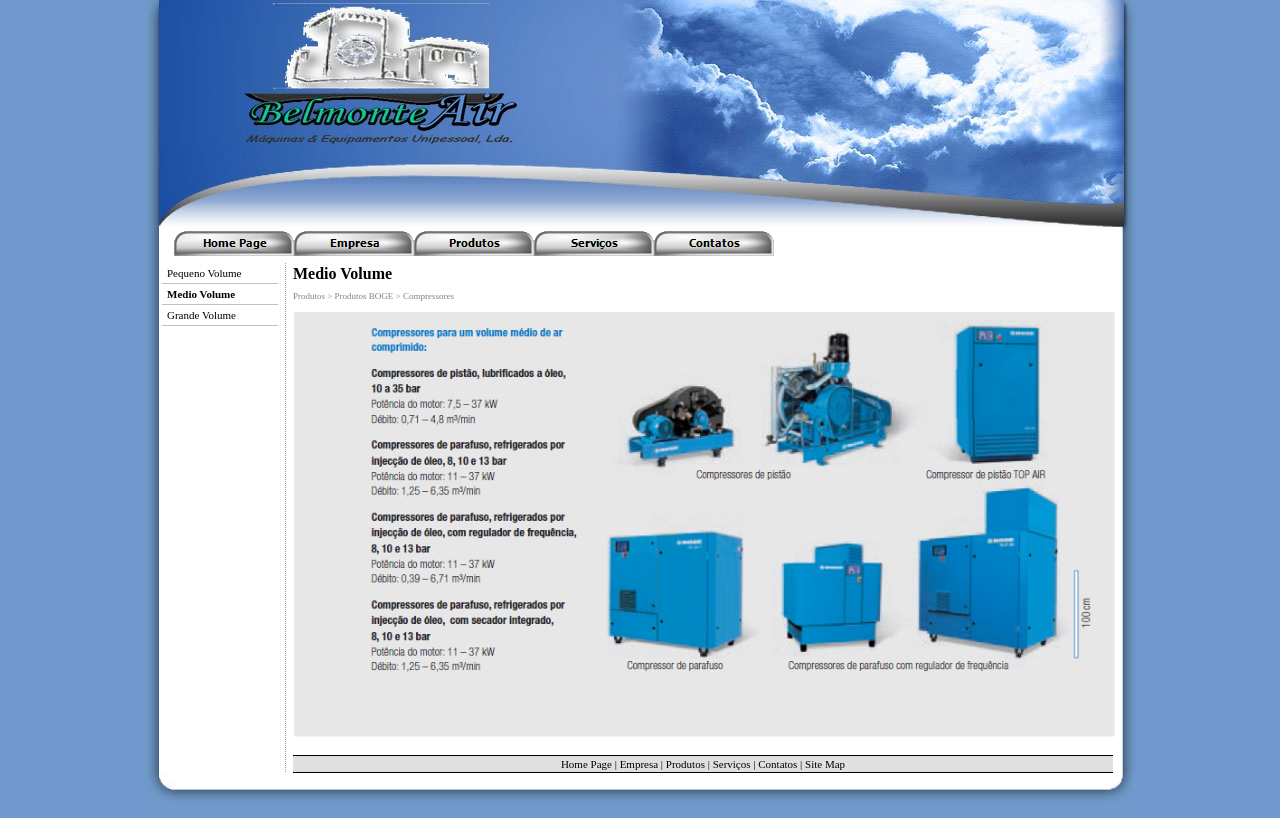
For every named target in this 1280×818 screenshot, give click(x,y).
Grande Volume (201, 315)
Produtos (685, 764)
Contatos (777, 764)
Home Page (586, 764)
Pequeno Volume (204, 273)
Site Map (825, 764)
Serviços (732, 764)
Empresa (639, 764)
